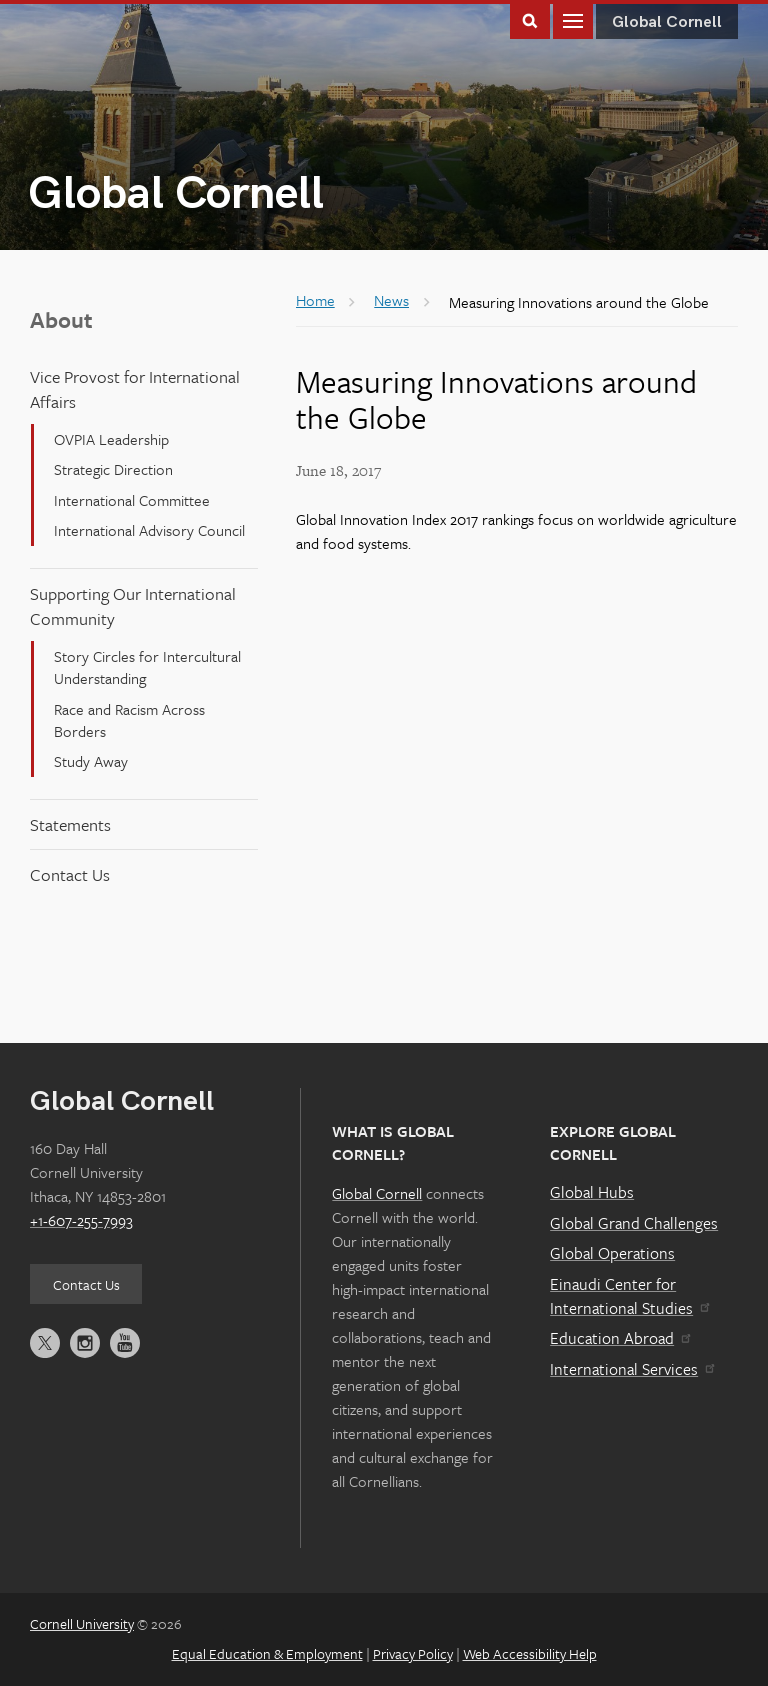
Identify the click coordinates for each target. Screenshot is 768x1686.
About (61, 319)
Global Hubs (592, 1192)
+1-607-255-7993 (81, 1220)
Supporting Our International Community (133, 606)
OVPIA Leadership (111, 439)
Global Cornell (176, 194)
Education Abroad (619, 1338)
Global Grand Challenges (634, 1223)
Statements (70, 824)
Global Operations (612, 1253)
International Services (631, 1369)
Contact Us (70, 874)
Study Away (91, 761)
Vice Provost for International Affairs (135, 389)
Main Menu (573, 19)
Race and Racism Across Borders (129, 720)
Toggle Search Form (530, 19)
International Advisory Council (149, 530)
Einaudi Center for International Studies (629, 1296)
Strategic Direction (113, 469)
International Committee (132, 500)
